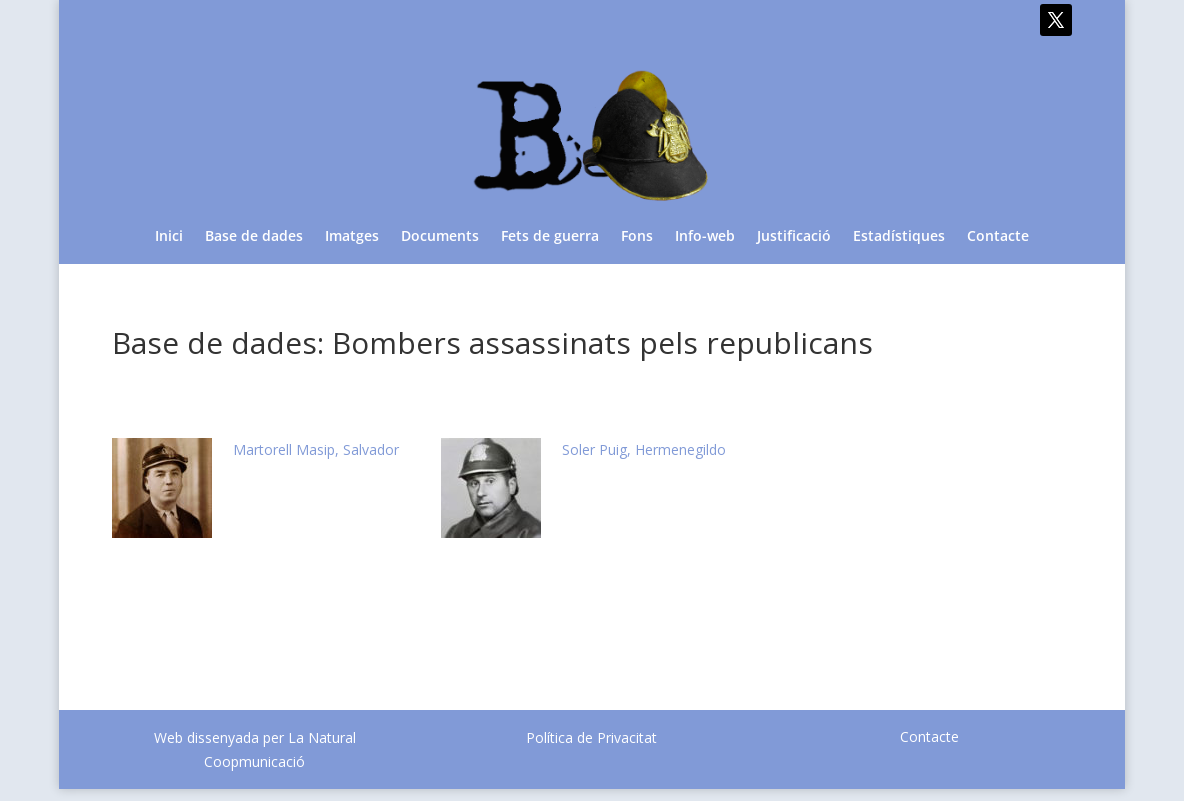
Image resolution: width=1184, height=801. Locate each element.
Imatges (352, 237)
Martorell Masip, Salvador (316, 449)
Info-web (705, 237)
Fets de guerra (550, 237)
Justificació (794, 237)
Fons (637, 237)
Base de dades (254, 237)
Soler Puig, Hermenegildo (644, 449)
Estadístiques (899, 237)
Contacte (998, 237)
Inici (169, 237)
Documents (440, 237)
